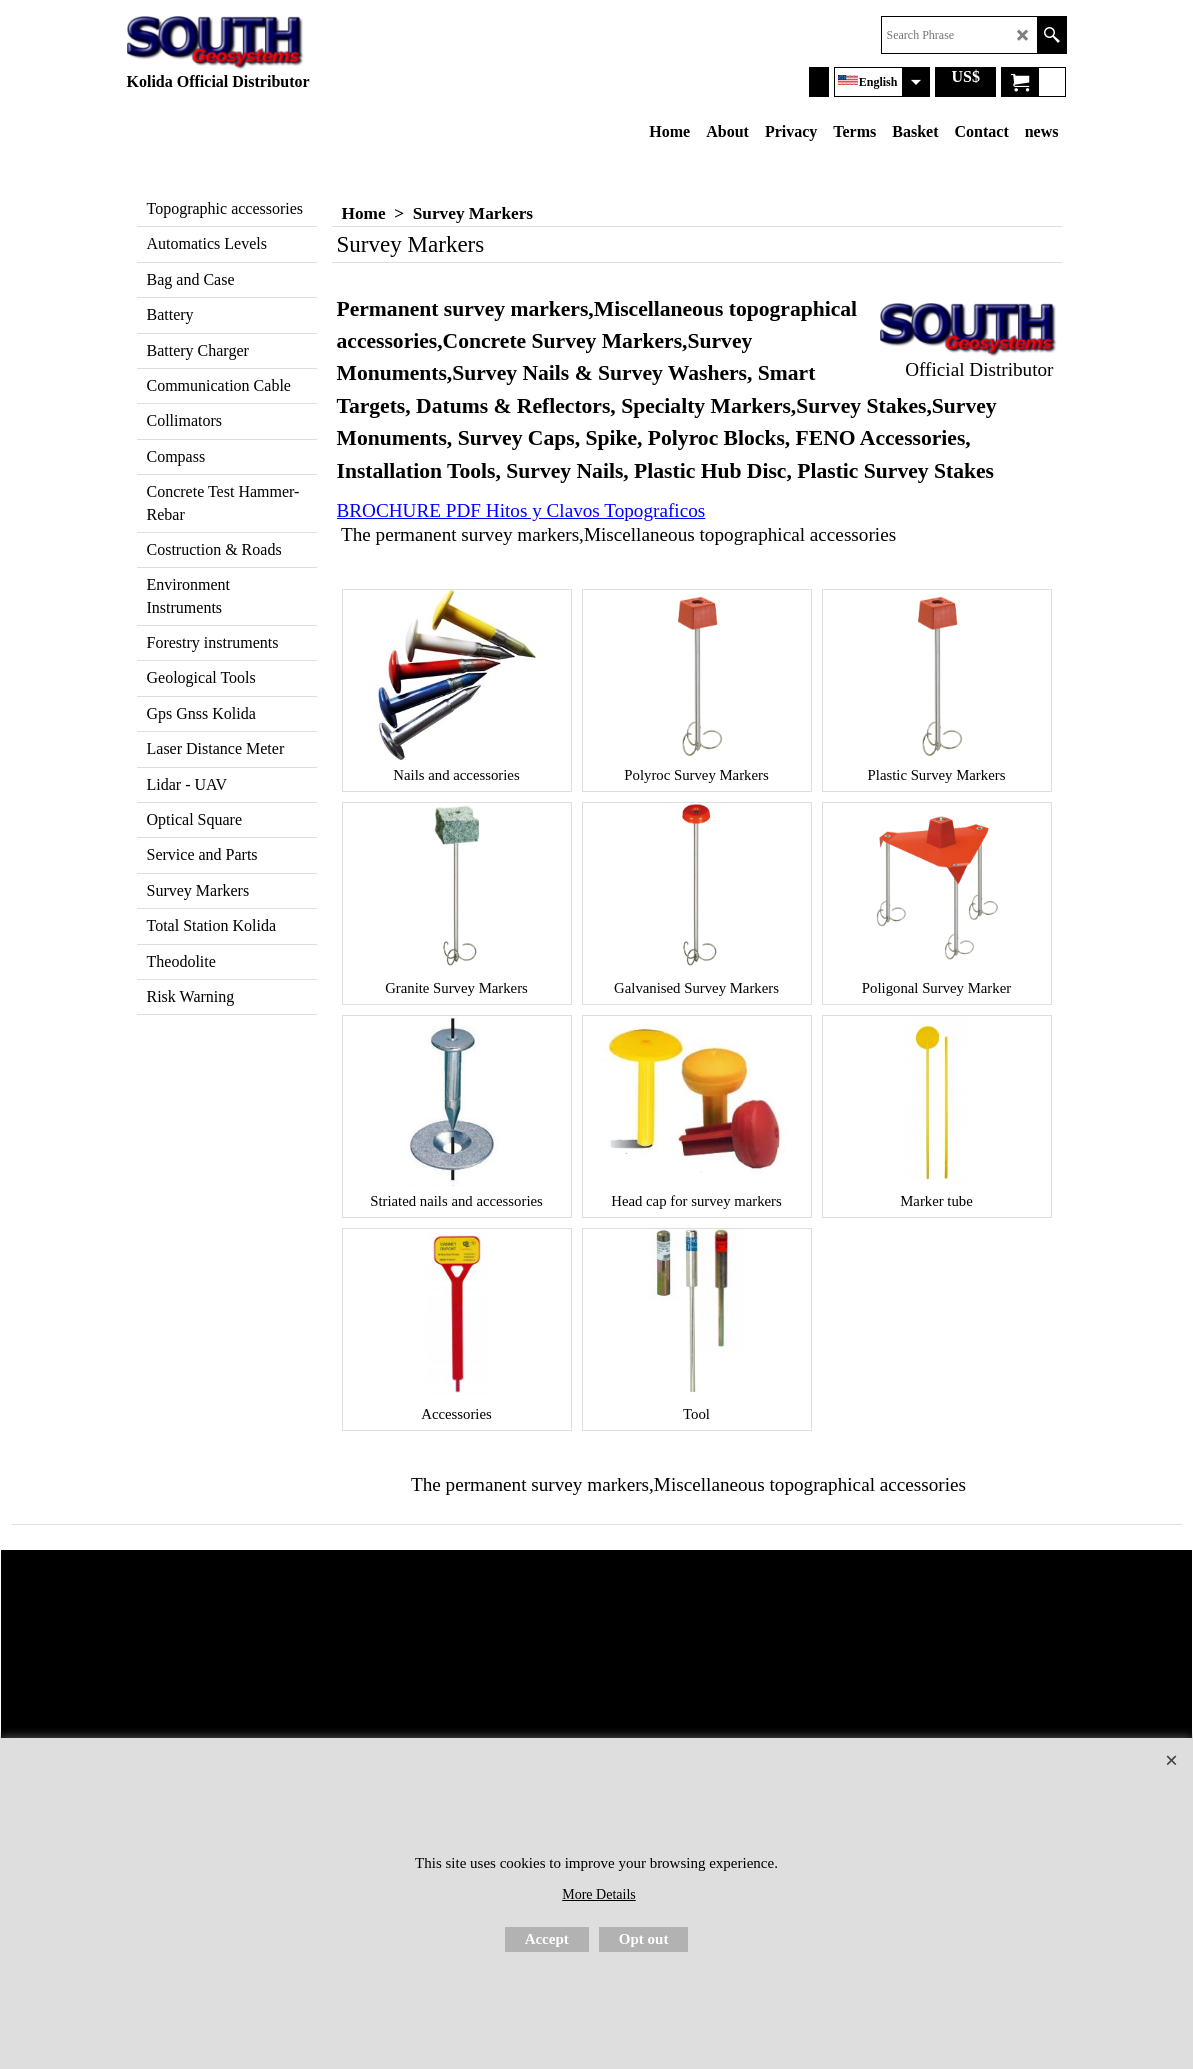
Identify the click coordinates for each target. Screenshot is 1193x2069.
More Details (598, 1894)
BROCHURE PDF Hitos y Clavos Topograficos (521, 510)
